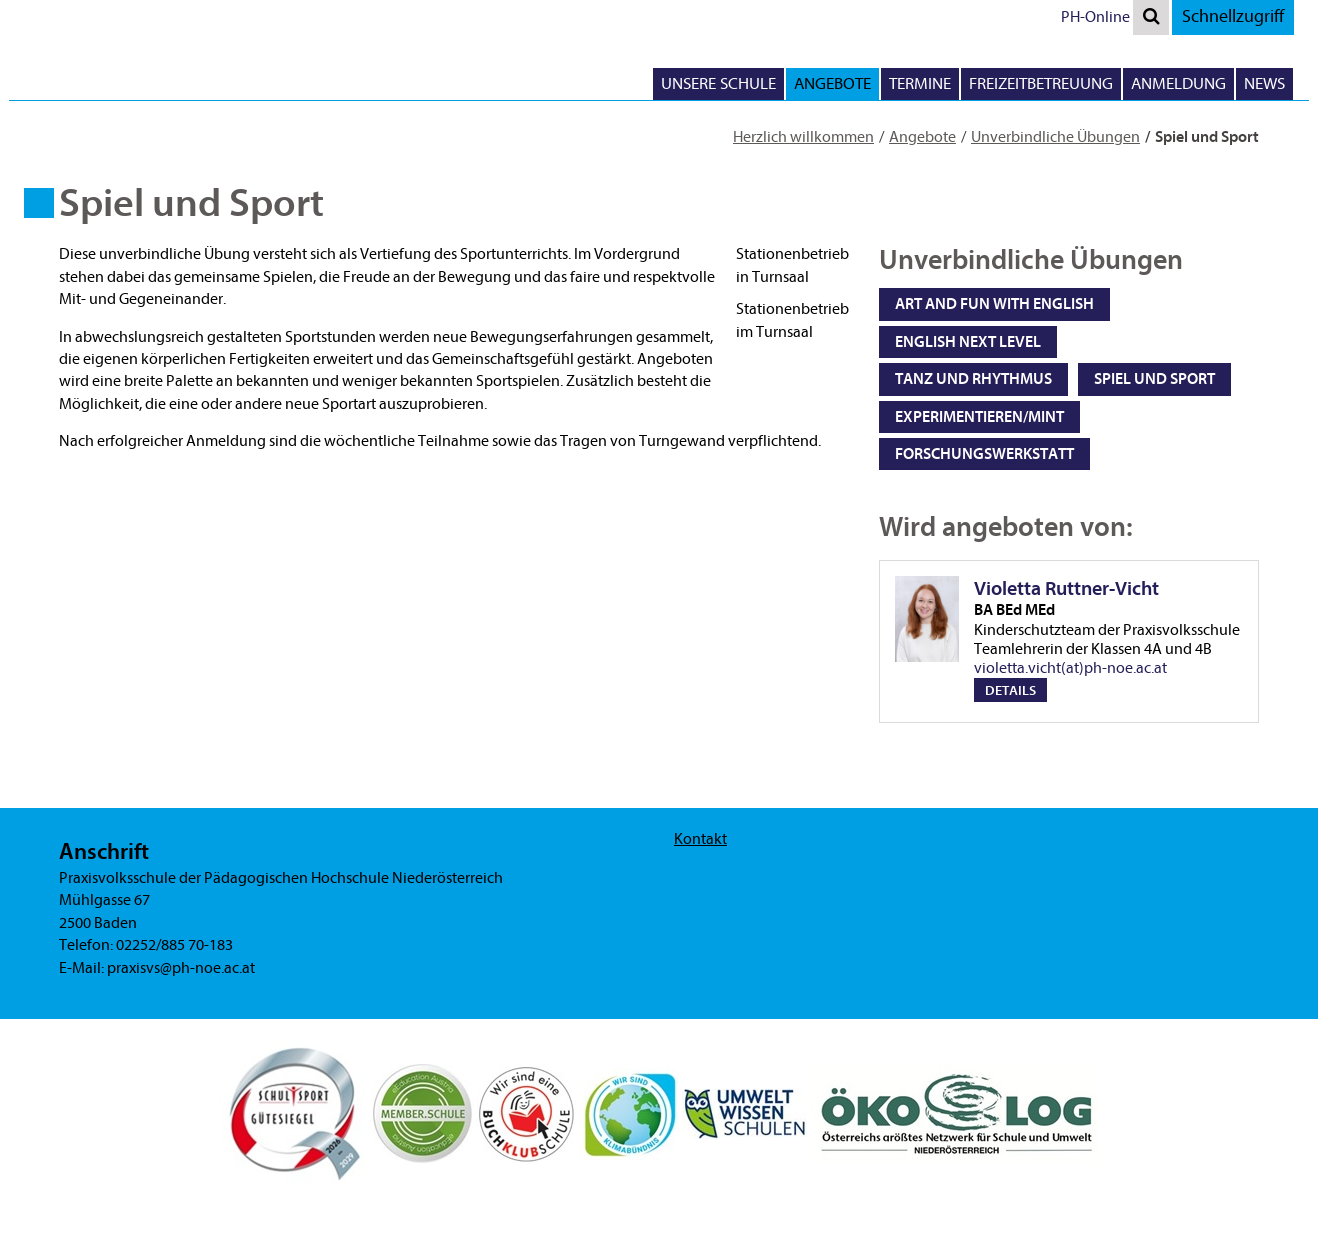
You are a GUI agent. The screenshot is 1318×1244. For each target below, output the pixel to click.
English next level (968, 342)
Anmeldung (1178, 83)
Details (1010, 690)
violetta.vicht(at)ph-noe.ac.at (1070, 668)
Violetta (1108, 598)
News (1264, 83)
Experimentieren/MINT (979, 417)
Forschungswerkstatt (984, 454)
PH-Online (1095, 17)
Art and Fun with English (994, 304)
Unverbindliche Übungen (1055, 137)
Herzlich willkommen (803, 137)
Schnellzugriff (1233, 16)
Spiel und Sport (1154, 379)
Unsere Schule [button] (718, 83)
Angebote (922, 137)
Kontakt (700, 839)
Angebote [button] (832, 83)
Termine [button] (920, 83)
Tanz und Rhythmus (973, 379)
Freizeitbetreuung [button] (1041, 83)
